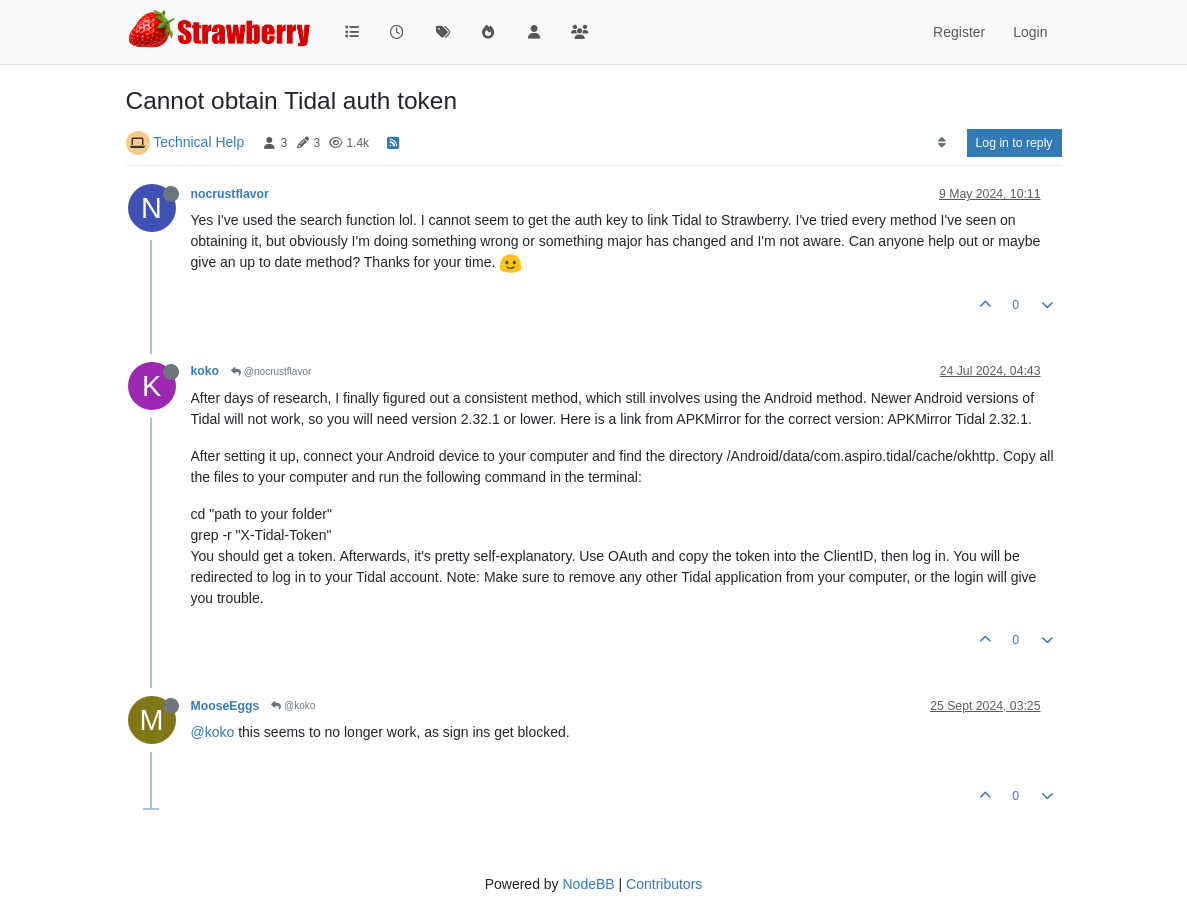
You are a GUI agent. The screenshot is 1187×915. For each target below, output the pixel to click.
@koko (293, 705)
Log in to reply (1014, 143)
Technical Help (198, 142)
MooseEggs (225, 706)
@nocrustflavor (271, 371)
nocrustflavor (230, 194)
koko (205, 371)
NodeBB (588, 884)
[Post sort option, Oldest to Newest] (941, 143)
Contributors (664, 884)
